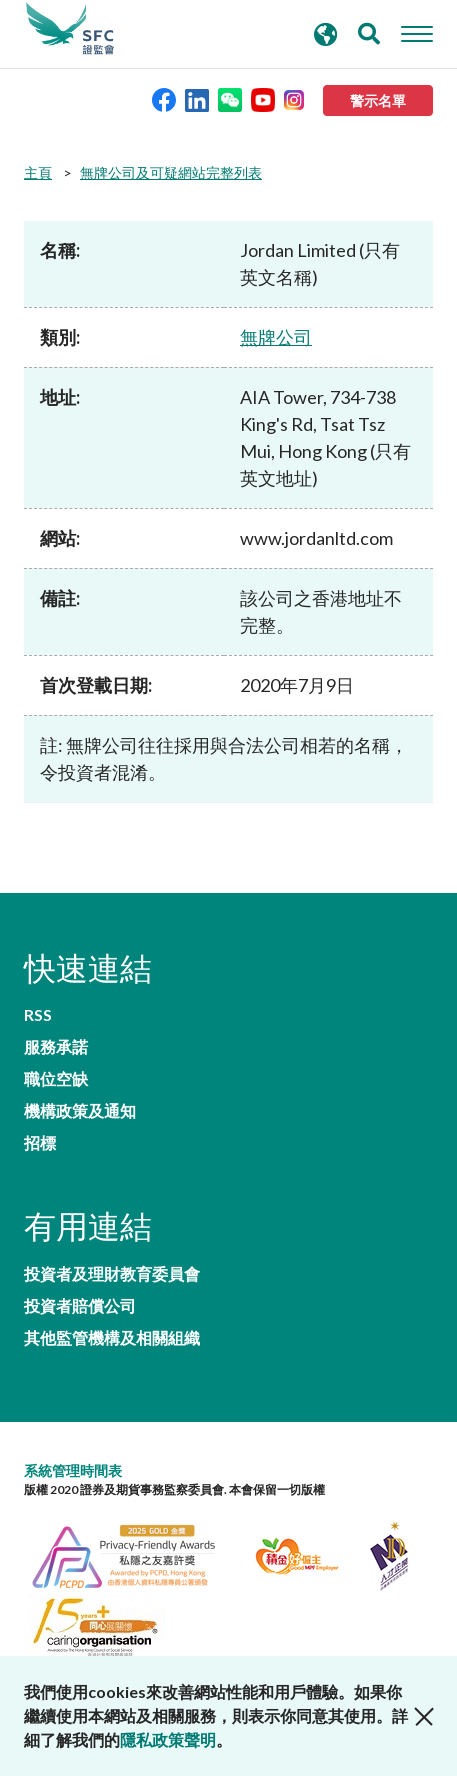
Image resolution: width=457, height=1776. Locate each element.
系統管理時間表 (73, 1470)
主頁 (38, 172)
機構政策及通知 (80, 1111)
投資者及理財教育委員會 (112, 1274)
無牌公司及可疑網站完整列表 (171, 172)
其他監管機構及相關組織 (112, 1338)
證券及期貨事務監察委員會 (70, 29)
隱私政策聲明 (168, 1739)
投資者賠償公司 (80, 1306)
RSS (38, 1015)
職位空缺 (56, 1079)
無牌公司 (276, 337)
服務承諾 (56, 1047)
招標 (40, 1143)
